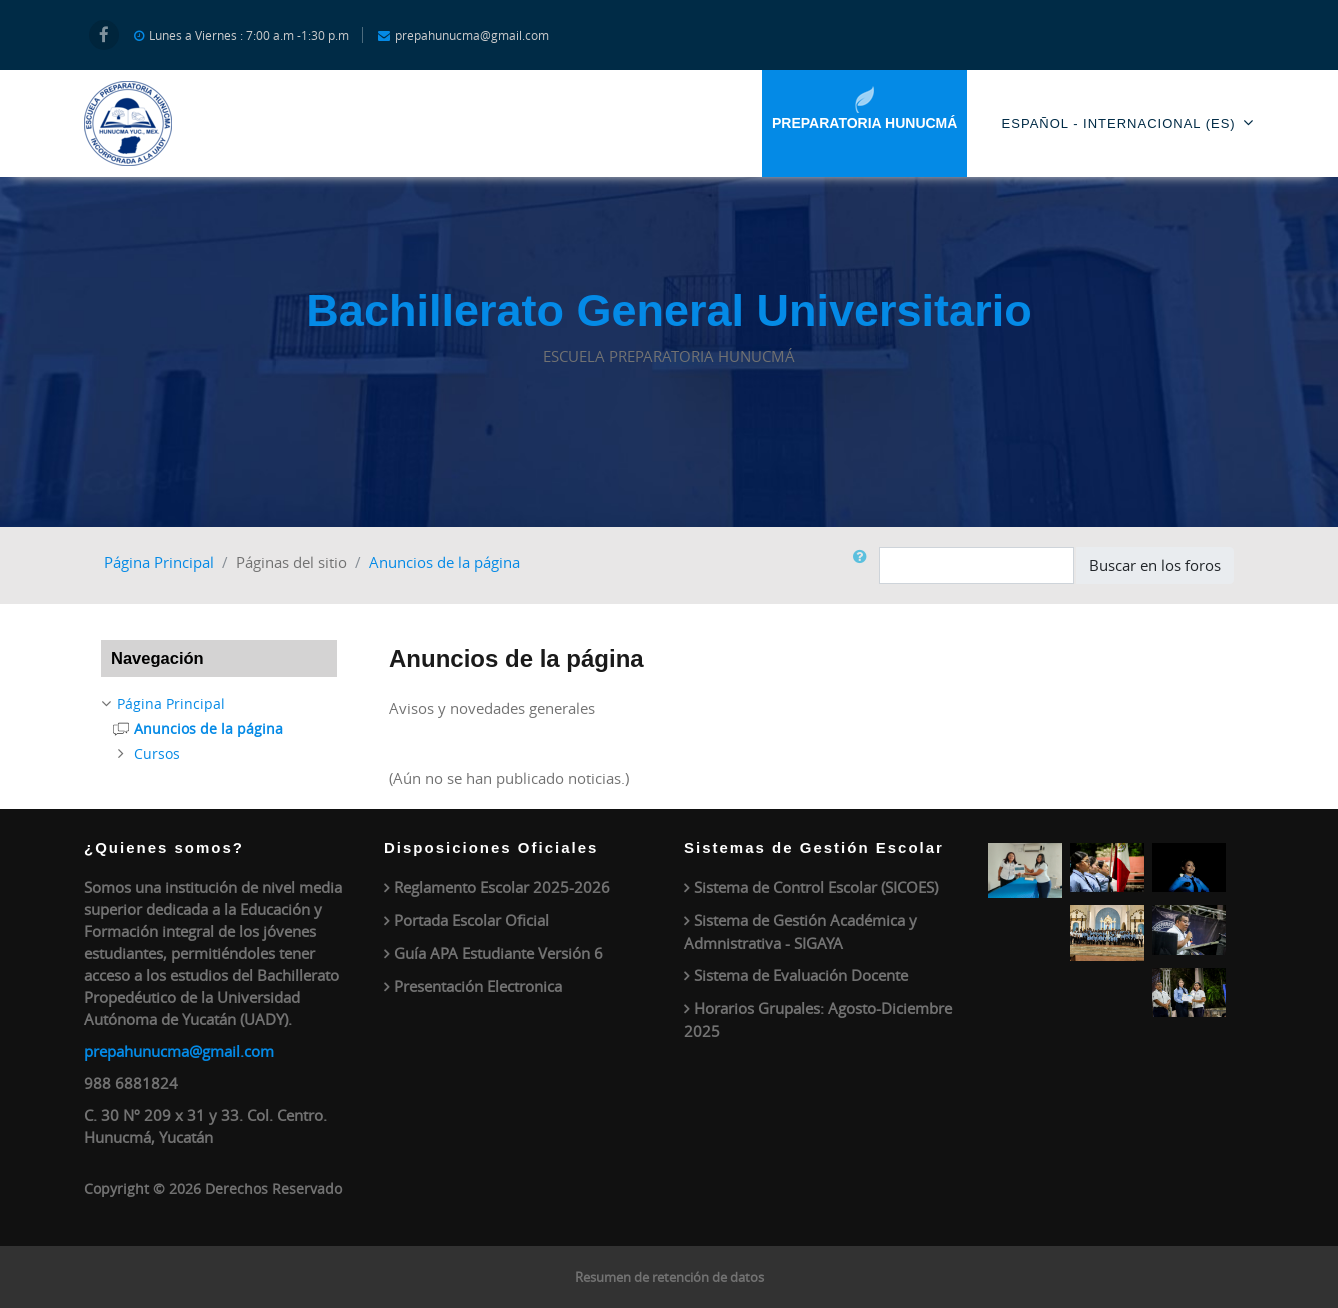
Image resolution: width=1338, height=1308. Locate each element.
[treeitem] (219, 704)
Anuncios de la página (444, 562)
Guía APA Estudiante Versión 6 (498, 953)
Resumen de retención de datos (669, 1277)
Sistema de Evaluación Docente (801, 975)
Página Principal (159, 562)
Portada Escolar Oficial (471, 920)
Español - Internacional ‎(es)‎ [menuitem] (1128, 122)
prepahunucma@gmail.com (179, 1051)
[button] (864, 565)
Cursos (157, 753)
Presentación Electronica (478, 986)
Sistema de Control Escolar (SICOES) (816, 887)
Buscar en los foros (1155, 565)
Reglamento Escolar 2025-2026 (502, 887)
